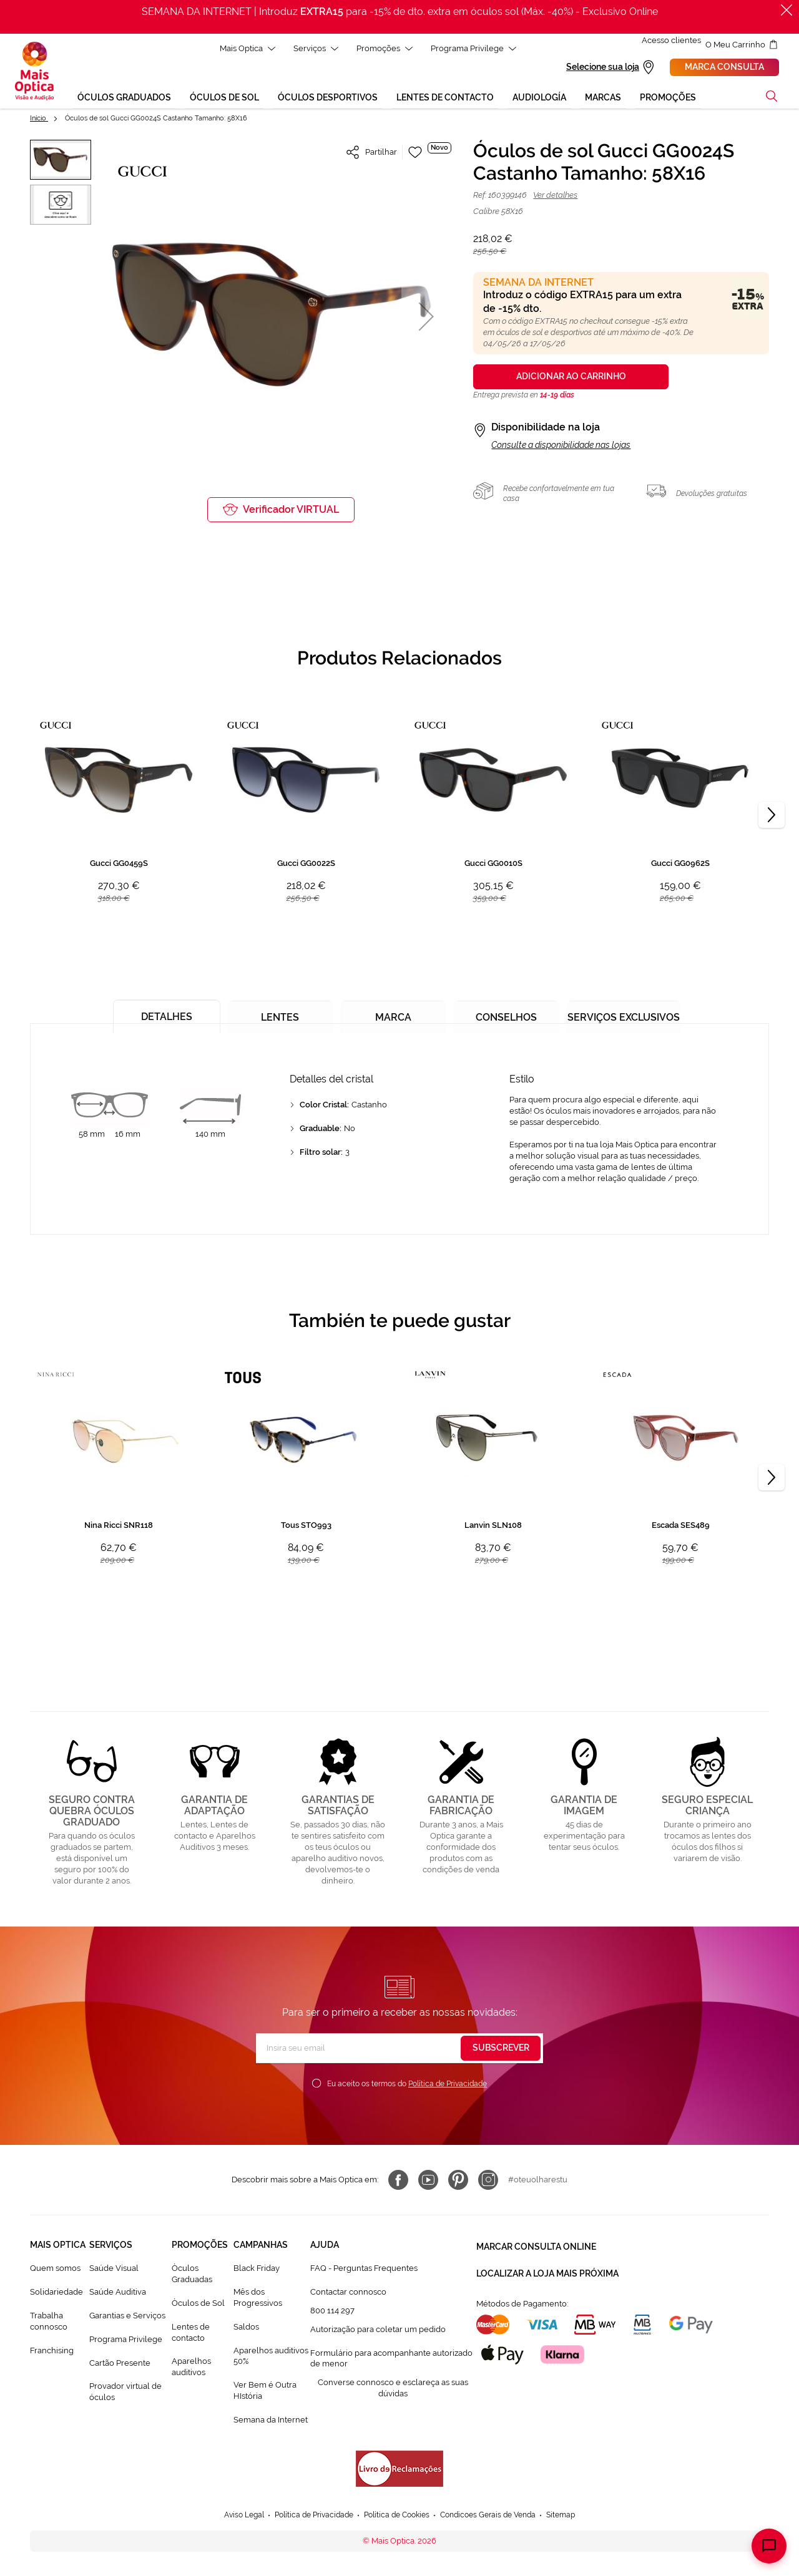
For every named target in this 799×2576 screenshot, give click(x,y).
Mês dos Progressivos (257, 2299)
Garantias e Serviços (127, 2317)
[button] (426, 318)
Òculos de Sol (198, 2305)
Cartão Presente (119, 2364)
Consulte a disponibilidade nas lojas (560, 447)
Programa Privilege (125, 2341)
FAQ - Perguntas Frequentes (364, 2270)
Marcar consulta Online (536, 2247)
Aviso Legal (232, 2517)
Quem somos (55, 2270)
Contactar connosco (348, 2293)
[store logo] (34, 72)
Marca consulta (724, 68)
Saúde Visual (114, 2270)
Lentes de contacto (191, 2334)
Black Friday (256, 2270)
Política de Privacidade (447, 2085)
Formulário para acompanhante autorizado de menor (391, 2360)
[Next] (771, 817)
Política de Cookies (397, 2517)
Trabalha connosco (48, 2323)
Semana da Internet (270, 2421)
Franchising (52, 2351)
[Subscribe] (501, 2050)
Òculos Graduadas (192, 2275)
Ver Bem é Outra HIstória (265, 2392)
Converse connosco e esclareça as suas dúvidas (393, 2389)
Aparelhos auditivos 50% (270, 2357)
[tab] (163, 1013)
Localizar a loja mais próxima (547, 2269)
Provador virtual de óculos (125, 2393)
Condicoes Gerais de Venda (495, 2517)
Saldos (246, 2328)
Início (39, 120)
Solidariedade (56, 2293)
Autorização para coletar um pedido (378, 2331)
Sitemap (573, 2517)
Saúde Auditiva (117, 2293)
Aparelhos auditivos (191, 2368)
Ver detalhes (555, 197)
